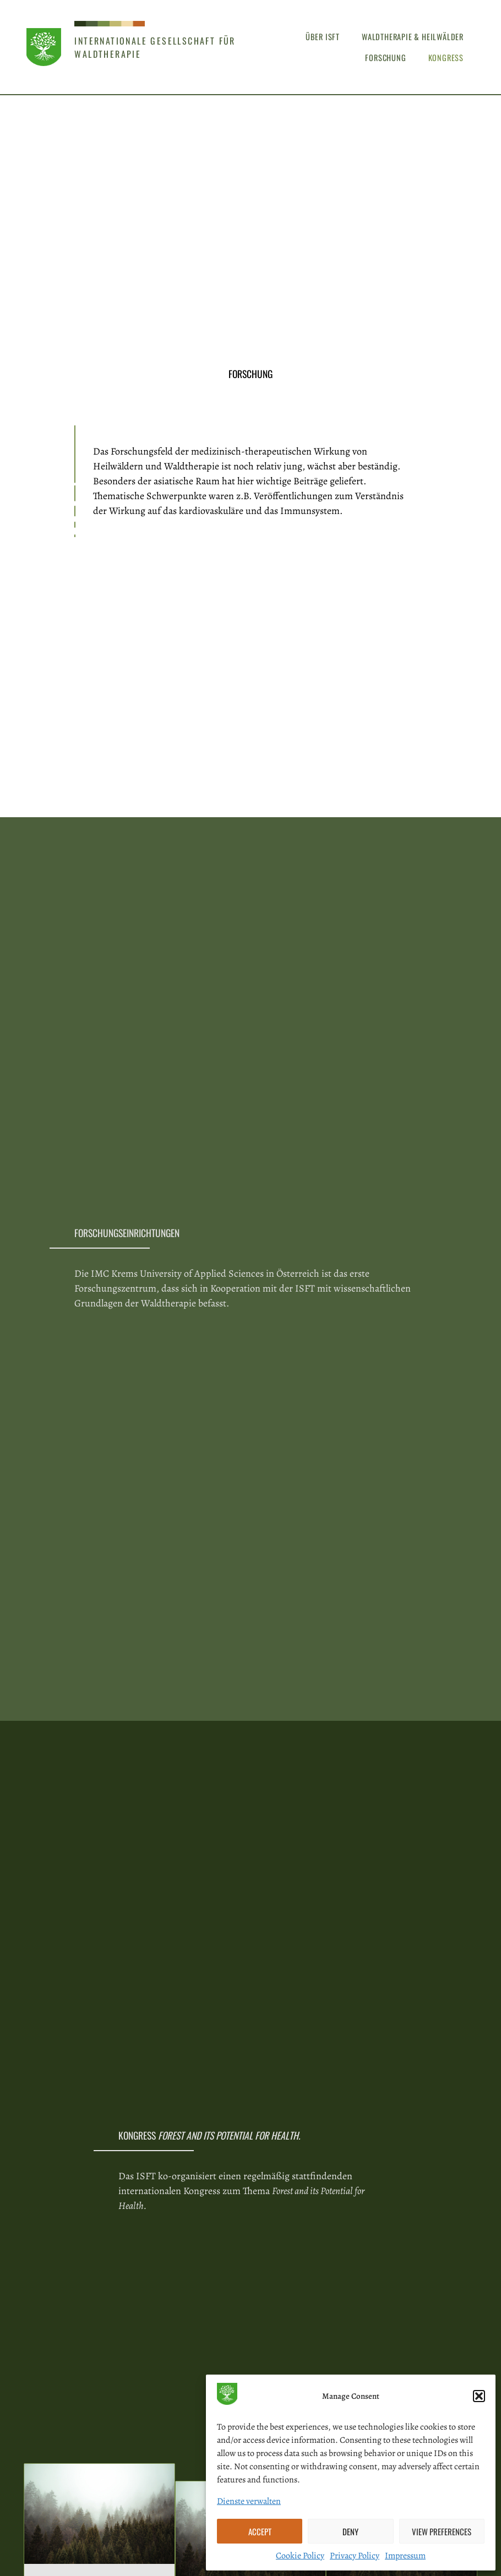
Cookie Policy (300, 2556)
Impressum (405, 2556)
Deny (350, 2531)
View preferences (441, 2531)
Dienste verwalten (249, 2501)
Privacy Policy (354, 2556)
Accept (259, 2531)
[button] (478, 2396)
